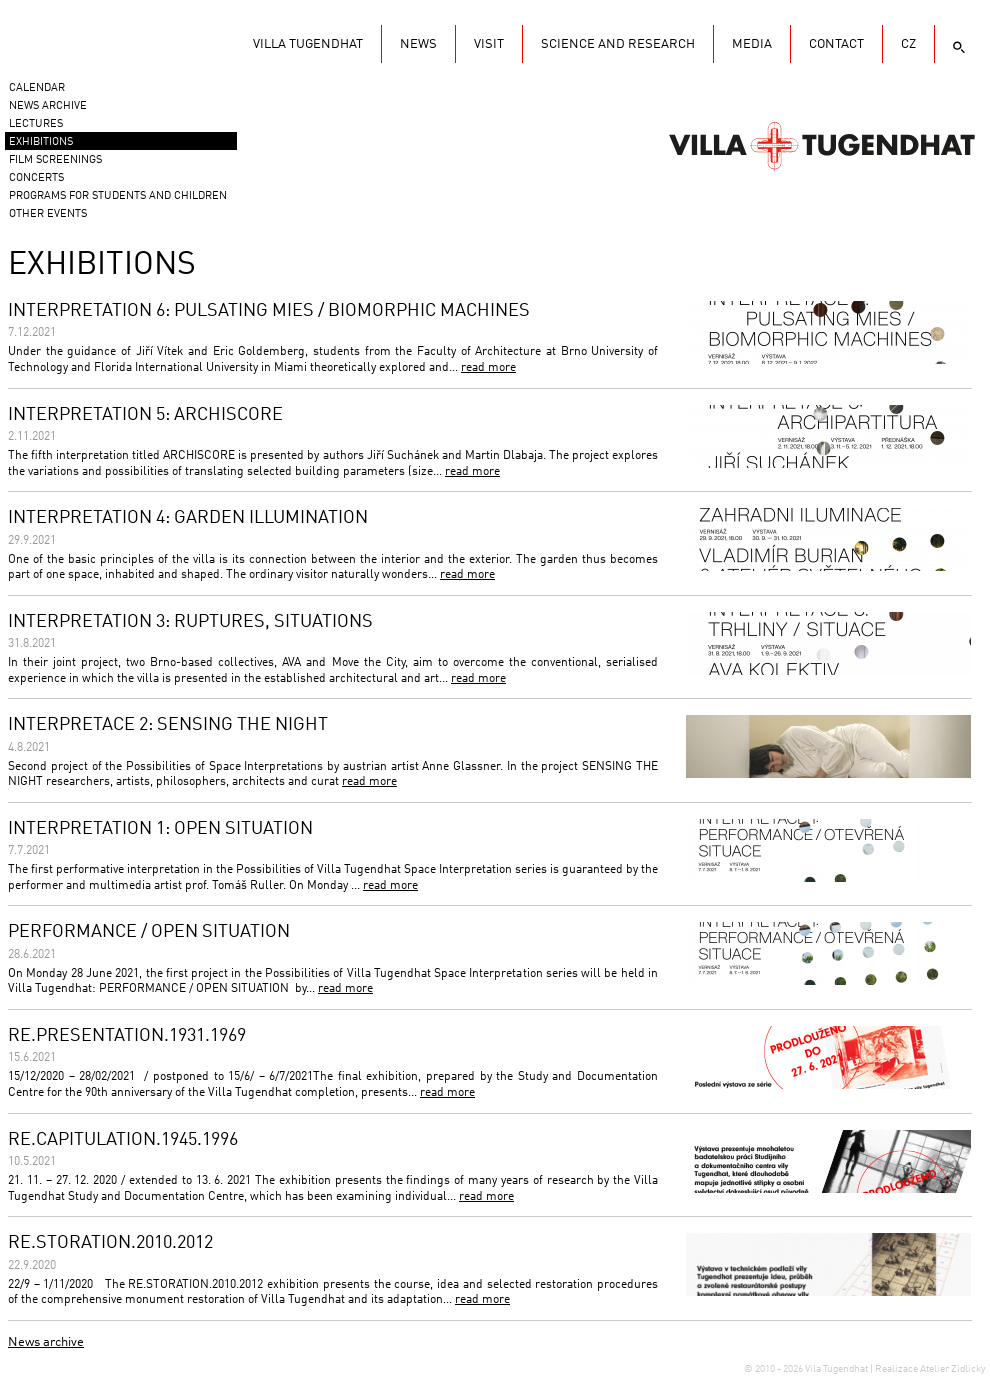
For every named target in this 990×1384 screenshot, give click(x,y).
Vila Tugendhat (822, 145)
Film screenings (55, 160)
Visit (489, 44)
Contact (836, 44)
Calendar (37, 88)
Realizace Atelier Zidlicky (930, 1369)
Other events (48, 214)
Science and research (618, 44)
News (418, 44)
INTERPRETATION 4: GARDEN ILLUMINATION (188, 518)
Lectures (36, 124)
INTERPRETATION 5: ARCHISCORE (145, 415)
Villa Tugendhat (308, 44)
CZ (908, 44)
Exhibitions (41, 142)
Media (752, 44)
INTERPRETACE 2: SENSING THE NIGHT (168, 725)
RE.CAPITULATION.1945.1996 (123, 1140)
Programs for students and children (118, 196)
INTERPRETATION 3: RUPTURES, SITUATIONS (190, 622)
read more (488, 368)
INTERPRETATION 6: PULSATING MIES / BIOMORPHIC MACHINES (269, 311)
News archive (46, 1342)
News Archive (48, 106)
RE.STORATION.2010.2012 (110, 1243)
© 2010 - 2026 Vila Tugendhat (807, 1369)
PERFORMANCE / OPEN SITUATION (149, 932)
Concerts (36, 178)
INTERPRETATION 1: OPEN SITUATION (160, 829)
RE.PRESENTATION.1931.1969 (127, 1036)
